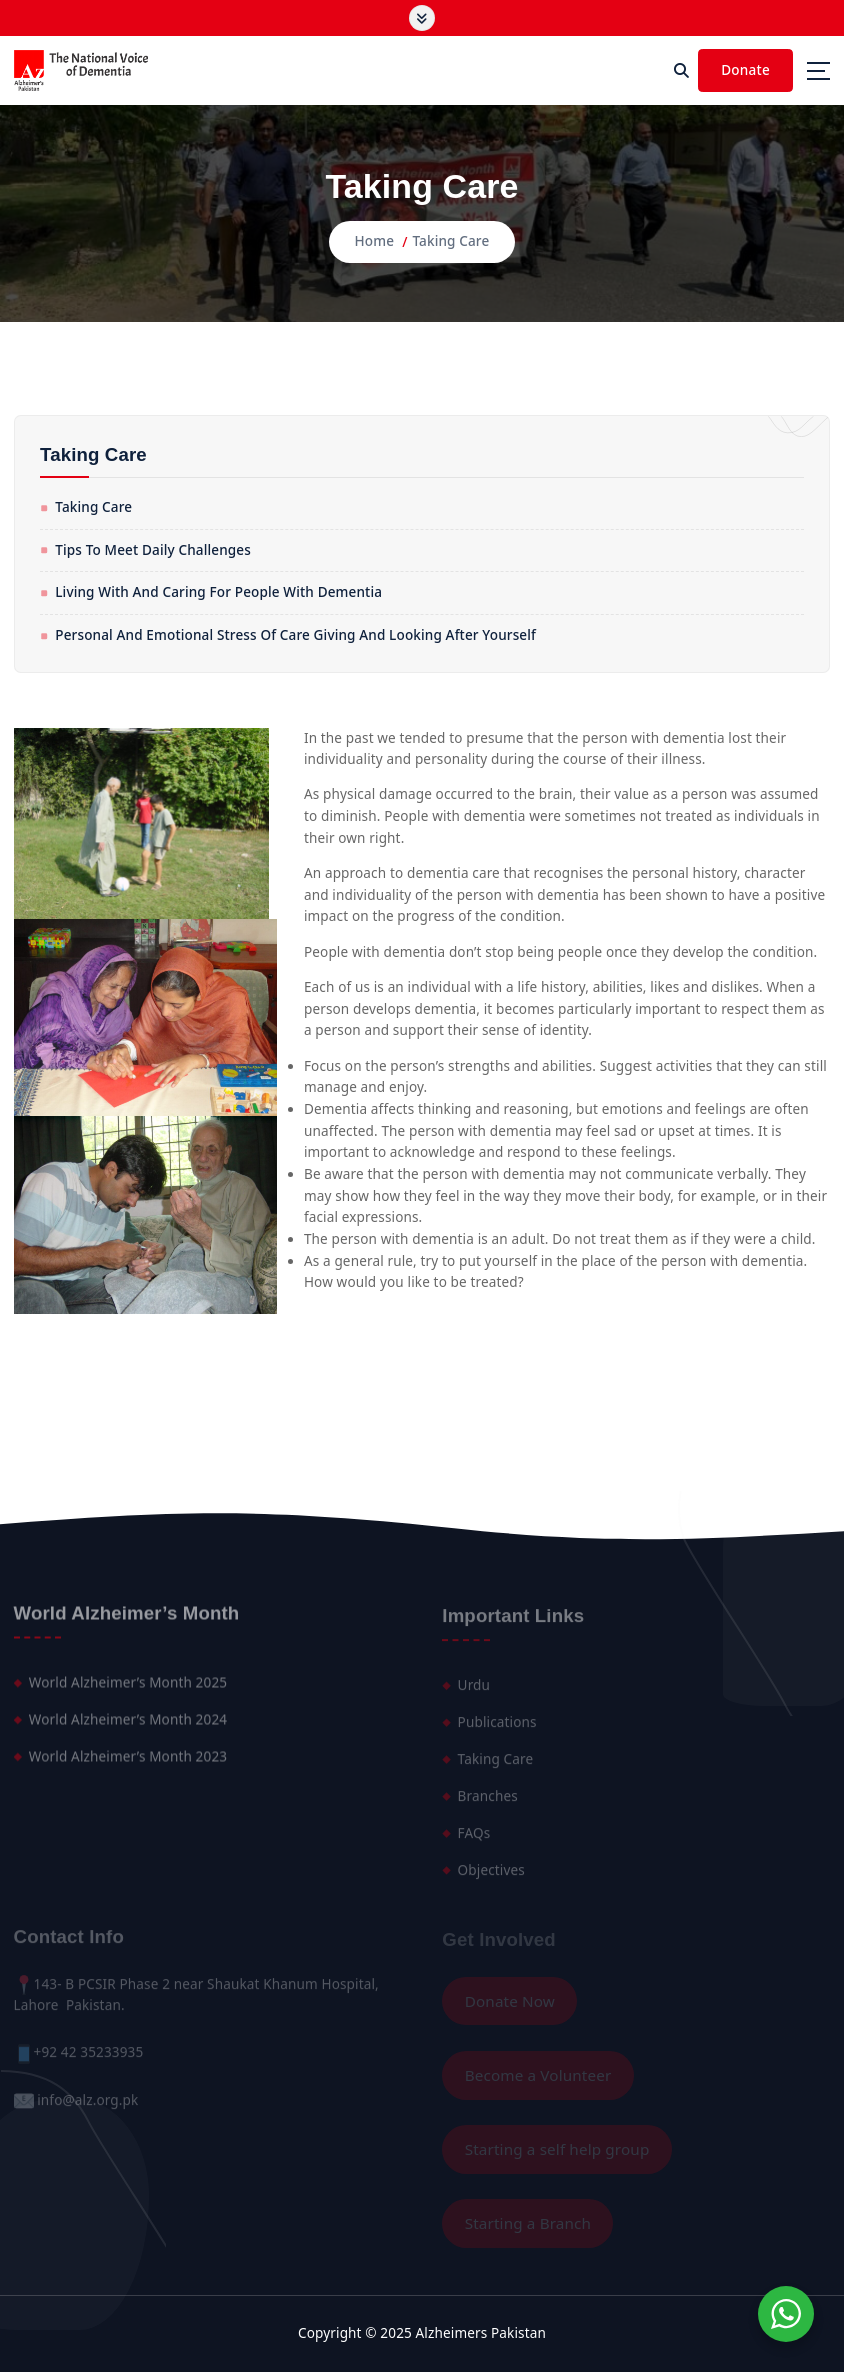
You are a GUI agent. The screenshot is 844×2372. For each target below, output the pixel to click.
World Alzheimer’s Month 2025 (128, 1689)
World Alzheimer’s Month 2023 (128, 1763)
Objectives (491, 1876)
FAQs (474, 1839)
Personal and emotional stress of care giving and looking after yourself (295, 635)
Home (375, 241)
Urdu (474, 1692)
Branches (488, 1802)
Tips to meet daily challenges (153, 550)
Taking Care (450, 241)
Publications (497, 1729)
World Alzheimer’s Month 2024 (128, 1726)
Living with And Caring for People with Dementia (218, 592)
